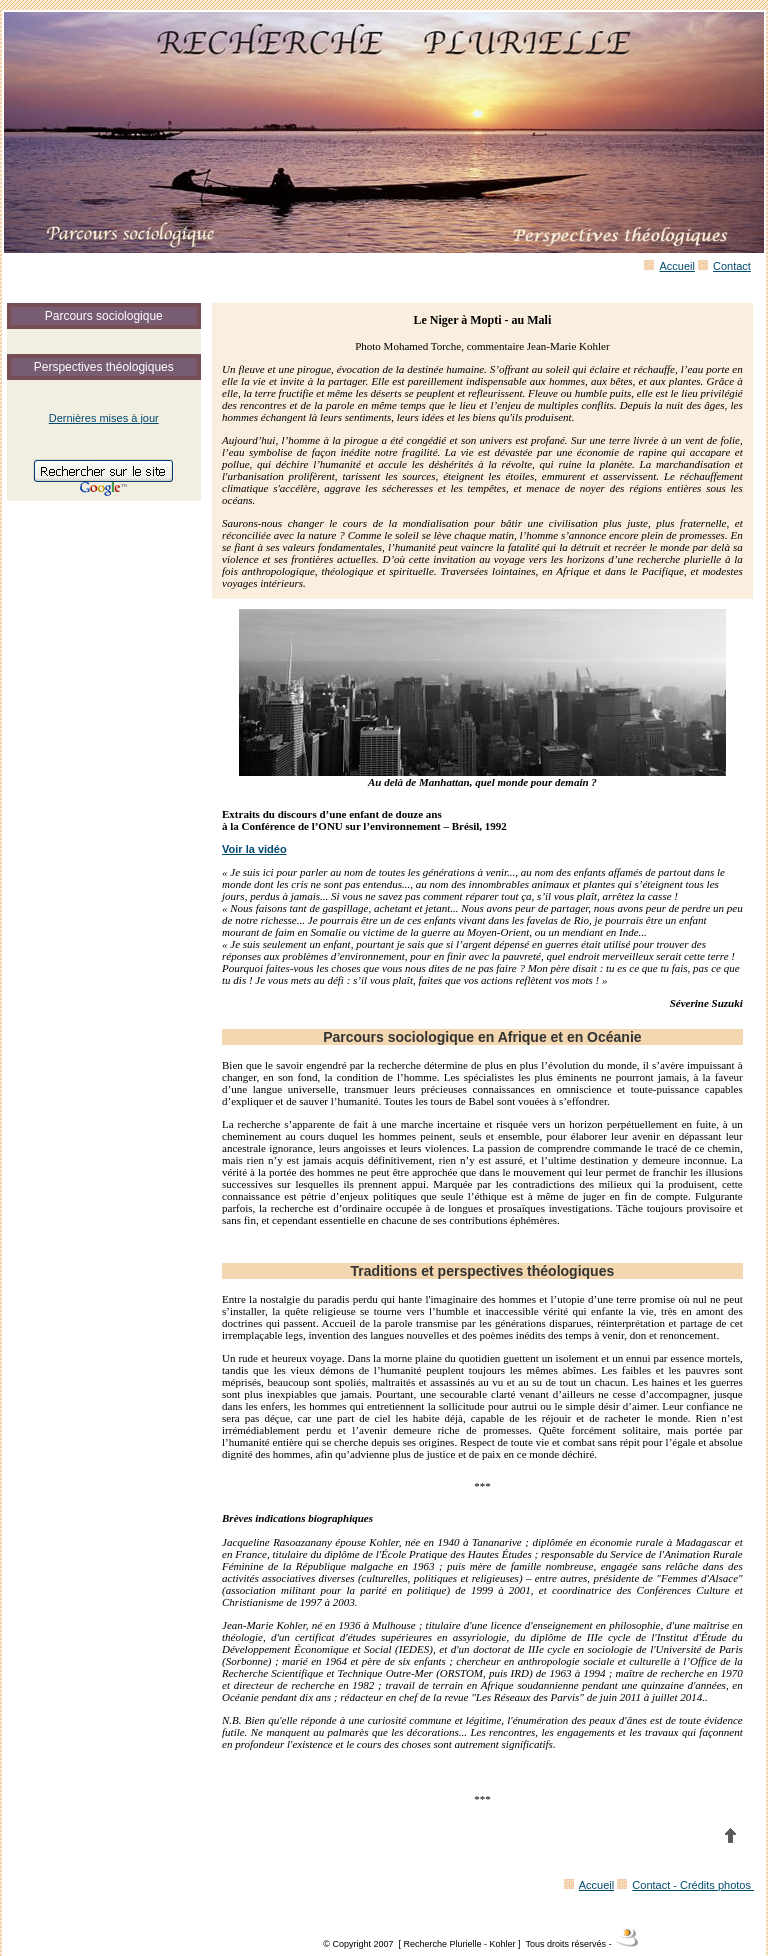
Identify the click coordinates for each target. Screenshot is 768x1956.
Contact (732, 266)
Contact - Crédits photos (693, 1885)
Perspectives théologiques (104, 367)
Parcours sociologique (104, 316)
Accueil (676, 266)
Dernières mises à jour (104, 418)
